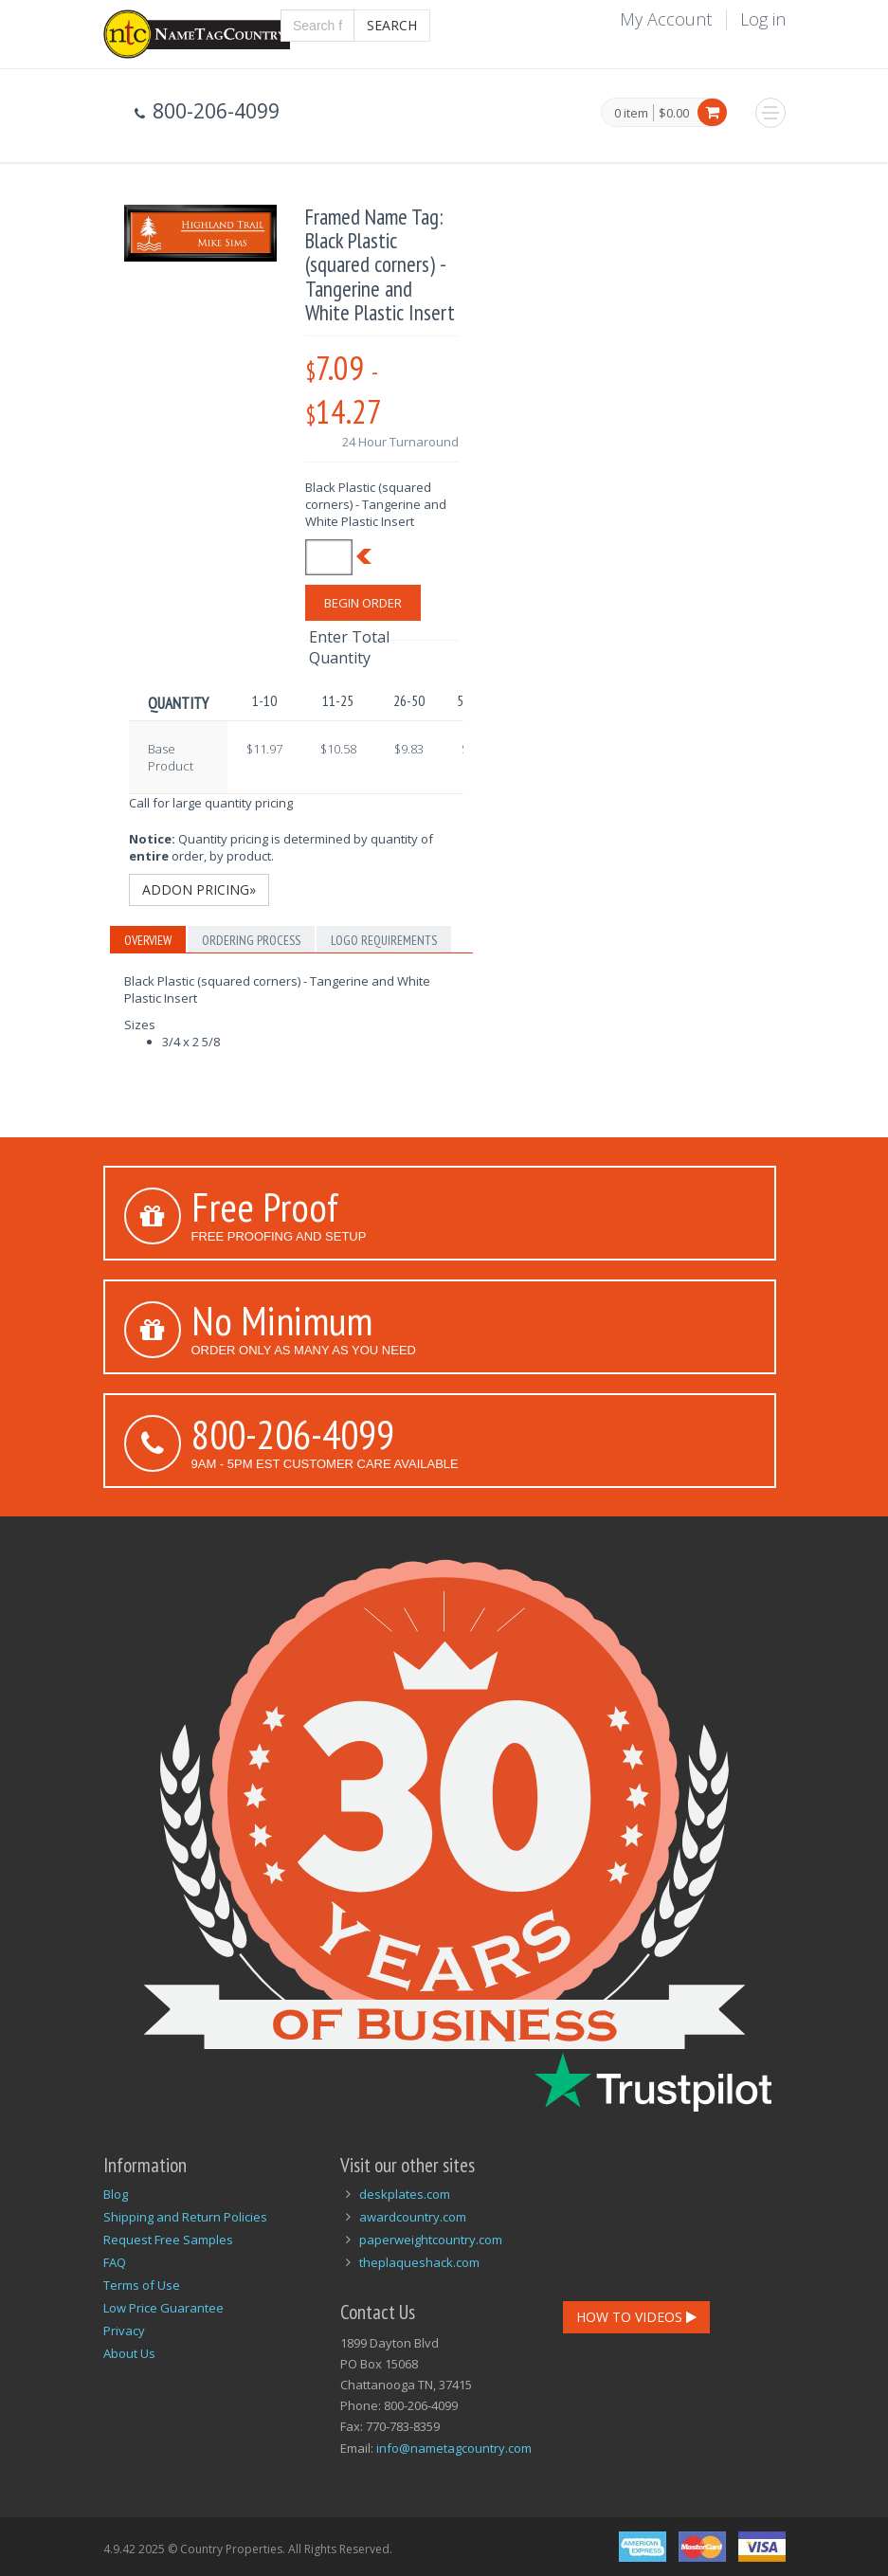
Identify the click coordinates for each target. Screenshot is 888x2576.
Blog (115, 2194)
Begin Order (363, 602)
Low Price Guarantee (163, 2307)
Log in (763, 19)
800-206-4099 (292, 1433)
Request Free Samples (168, 2239)
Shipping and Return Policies (185, 2216)
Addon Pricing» (199, 889)
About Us (129, 2353)
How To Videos (636, 2317)
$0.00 (674, 112)
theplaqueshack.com (419, 2262)
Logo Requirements (384, 940)
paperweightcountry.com (430, 2239)
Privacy (124, 2330)
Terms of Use (141, 2285)
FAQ (114, 2262)
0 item (631, 113)
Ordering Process (251, 940)
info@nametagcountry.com (454, 2448)
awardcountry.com (412, 2216)
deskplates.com (404, 2194)
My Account (666, 19)
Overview (148, 940)
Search (392, 25)
